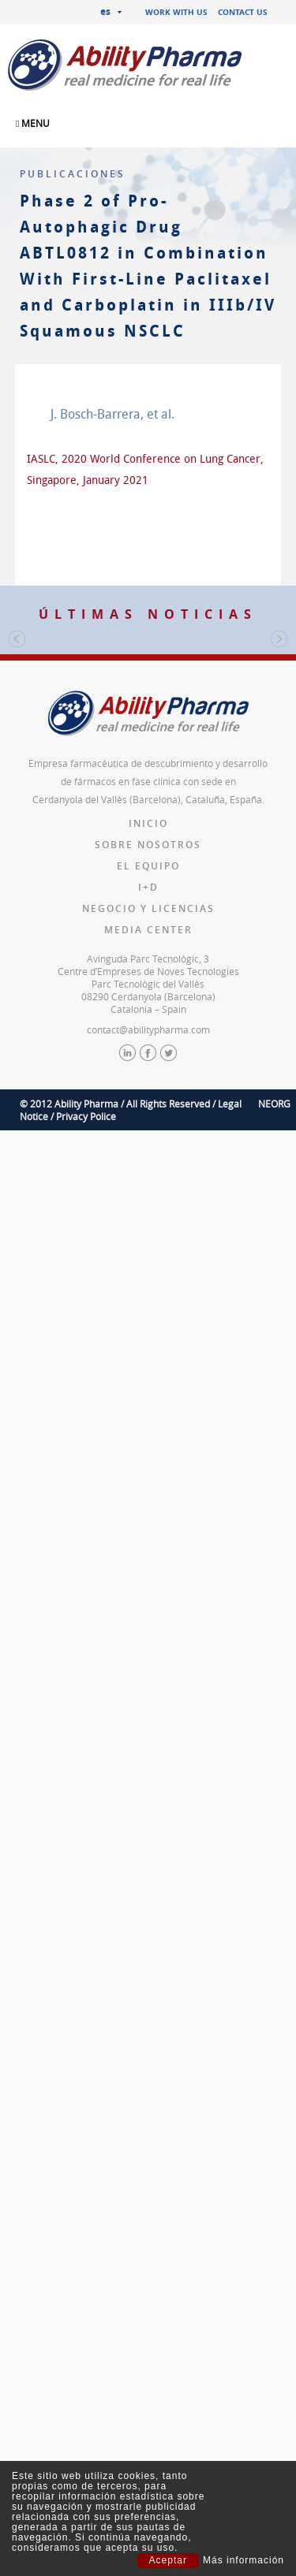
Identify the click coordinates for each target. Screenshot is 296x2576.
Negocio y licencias (148, 1373)
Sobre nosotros (148, 1309)
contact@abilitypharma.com (148, 1494)
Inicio (148, 1288)
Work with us (176, 11)
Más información (243, 2561)
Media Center (148, 1395)
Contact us (243, 11)
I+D (148, 1352)
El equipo (148, 1331)
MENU (33, 123)
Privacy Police (86, 1581)
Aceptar (168, 2560)
